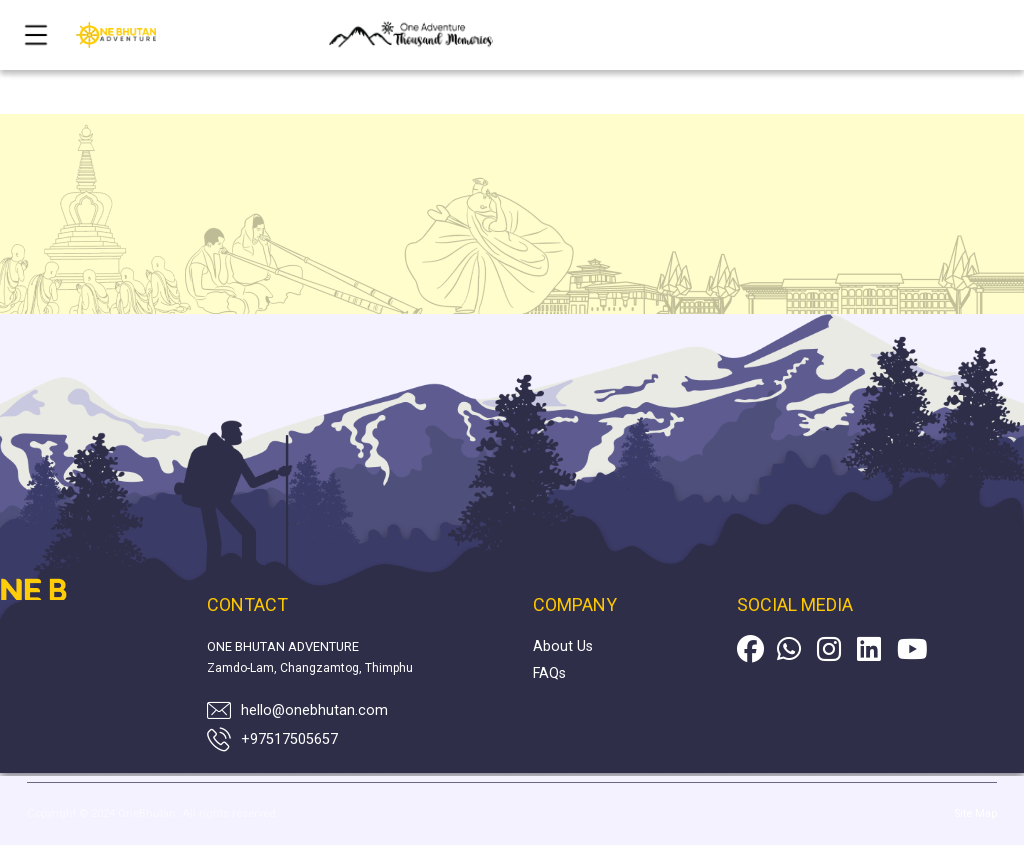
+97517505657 (289, 739)
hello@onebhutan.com (314, 710)
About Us (563, 646)
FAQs (549, 673)
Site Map (975, 813)
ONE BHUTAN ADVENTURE (283, 646)
